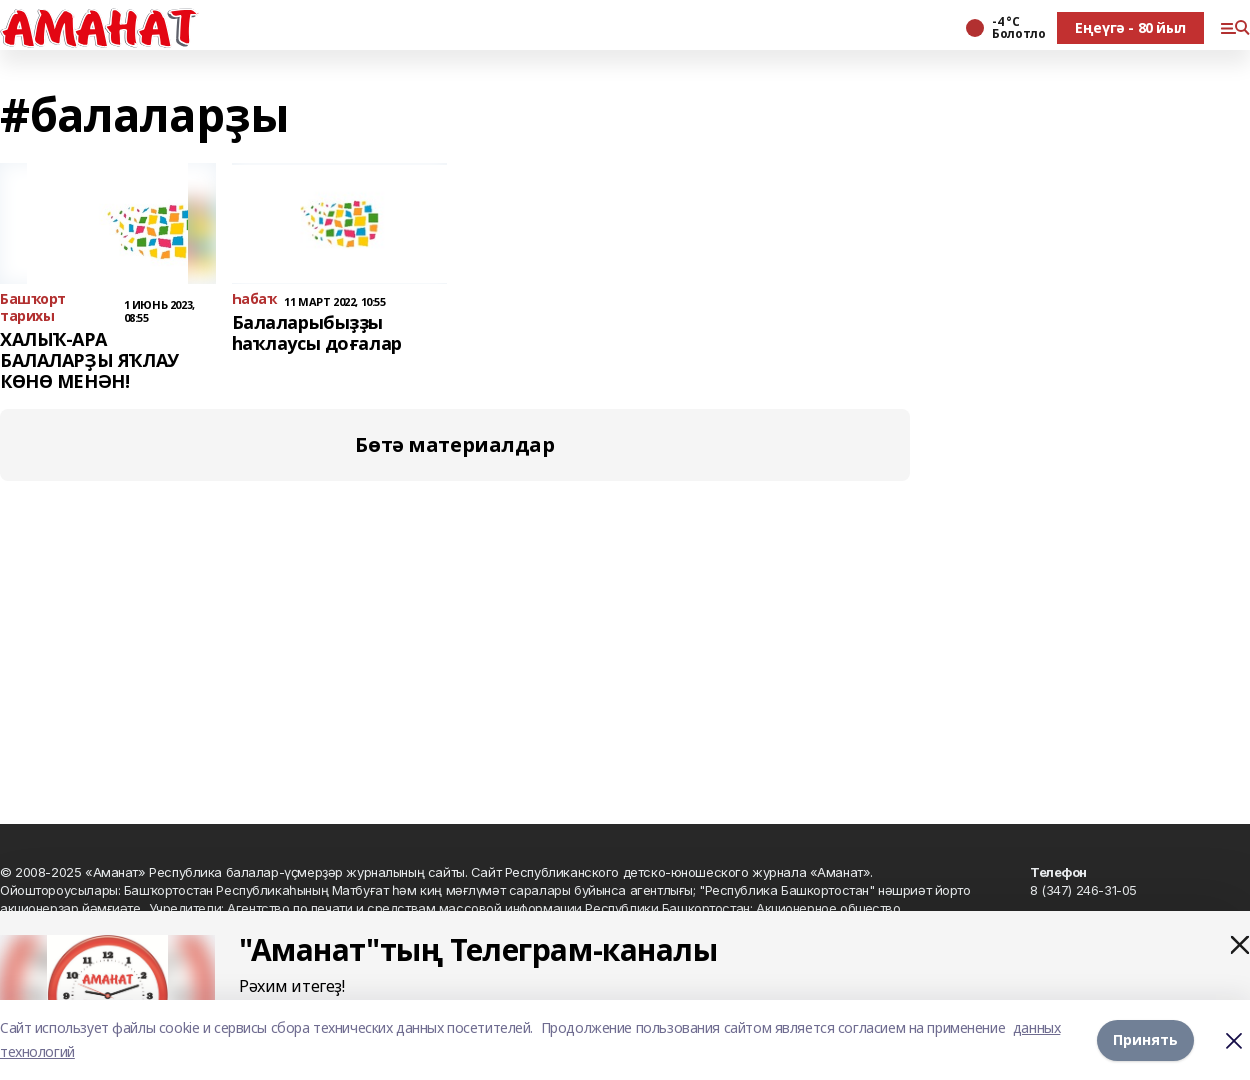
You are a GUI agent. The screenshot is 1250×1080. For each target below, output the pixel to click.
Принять (1145, 1039)
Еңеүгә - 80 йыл (1130, 27)
